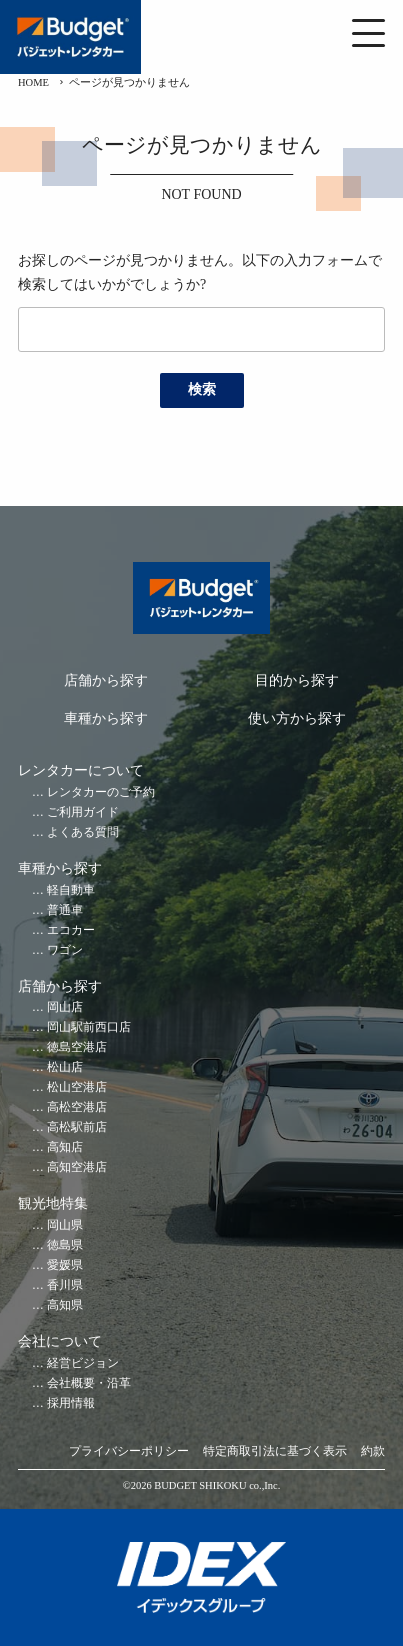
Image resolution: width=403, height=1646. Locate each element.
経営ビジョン (83, 1363)
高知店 (65, 1147)
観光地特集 (53, 1203)
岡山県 (65, 1225)
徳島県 (65, 1245)
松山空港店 (77, 1087)
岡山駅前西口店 (89, 1027)
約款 (373, 1451)
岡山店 (65, 1007)
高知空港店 (77, 1167)
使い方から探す (297, 718)
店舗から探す (106, 680)
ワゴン (65, 950)
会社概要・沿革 (89, 1383)
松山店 (65, 1067)
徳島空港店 (77, 1047)
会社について (60, 1341)
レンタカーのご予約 (101, 792)
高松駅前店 (77, 1127)
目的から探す (297, 680)
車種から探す (106, 718)
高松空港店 (77, 1107)
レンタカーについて (81, 770)
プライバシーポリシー (129, 1451)
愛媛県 (65, 1265)
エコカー (71, 930)
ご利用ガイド (83, 812)
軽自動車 (71, 890)
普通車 (65, 910)
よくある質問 (83, 832)
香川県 (65, 1285)
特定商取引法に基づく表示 (275, 1451)
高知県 (65, 1305)
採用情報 (71, 1403)
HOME (33, 82)
